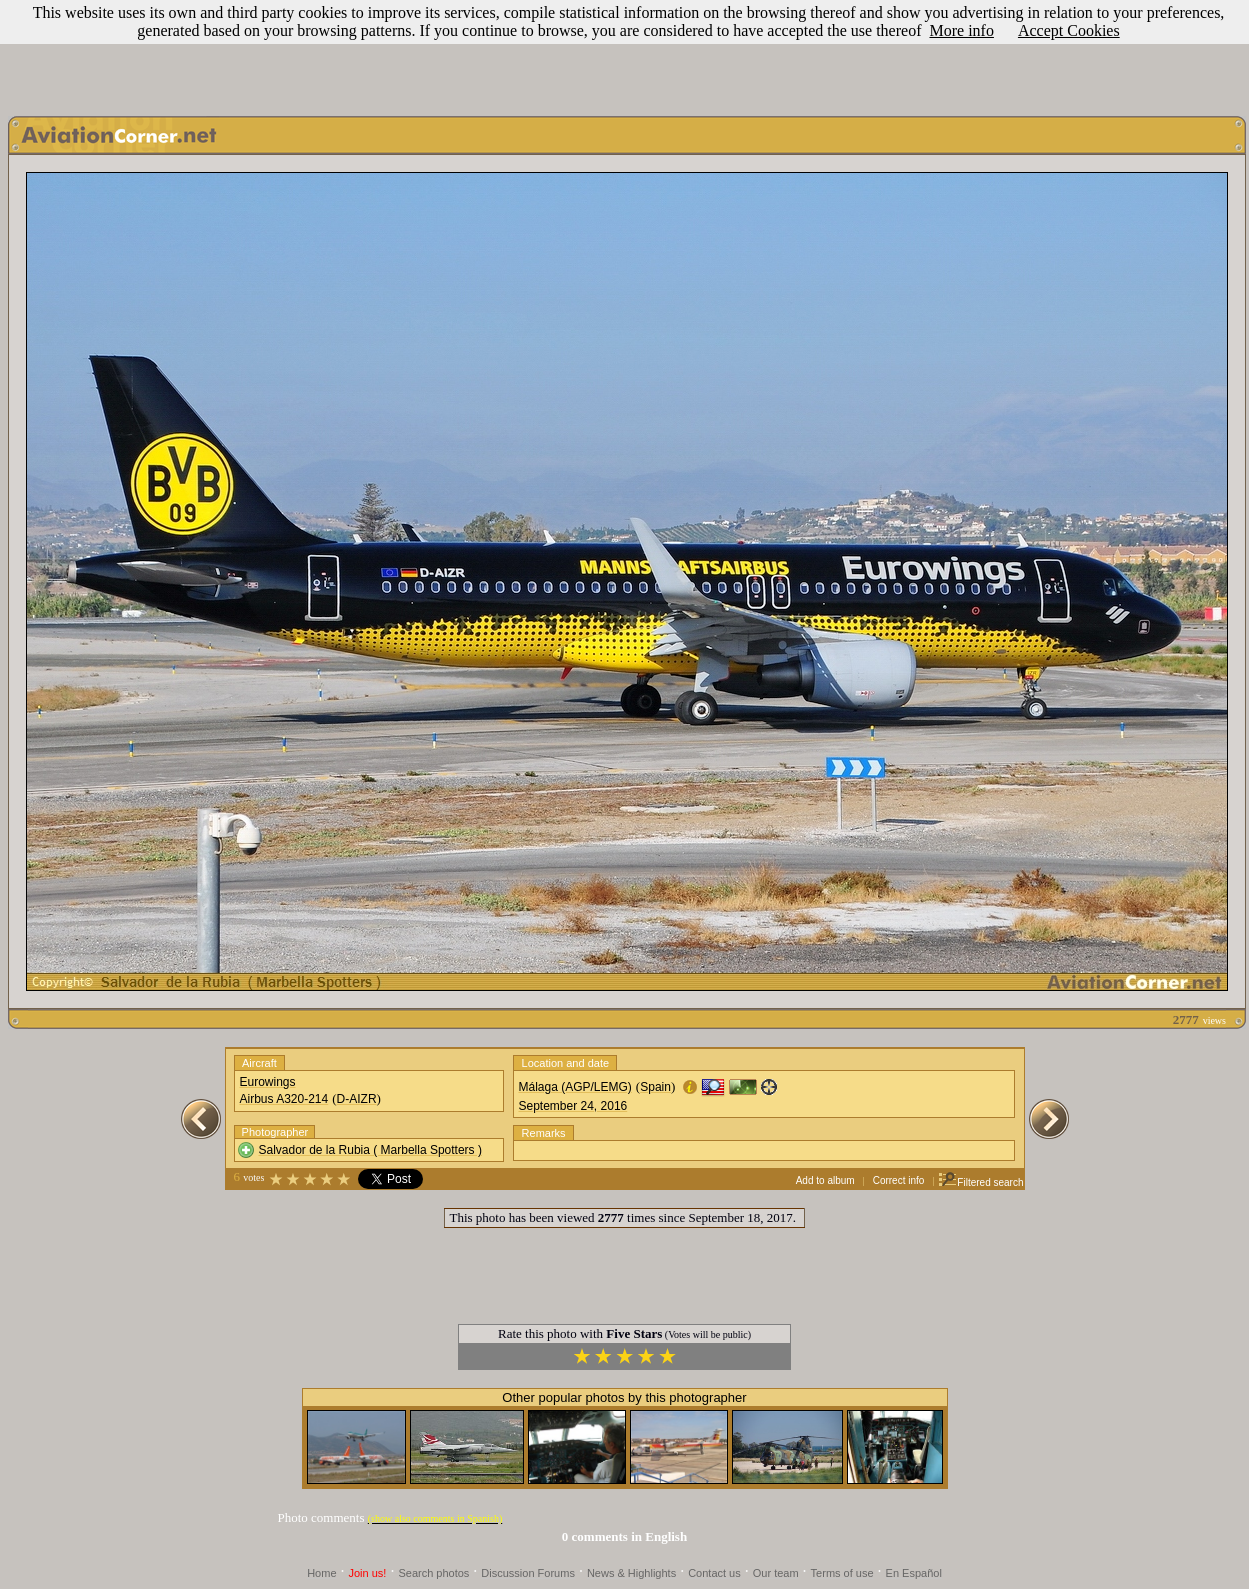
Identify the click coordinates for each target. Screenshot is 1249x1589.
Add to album (825, 1180)
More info (961, 30)
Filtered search (980, 1182)
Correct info (899, 1180)
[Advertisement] (625, 53)
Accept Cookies (1069, 30)
